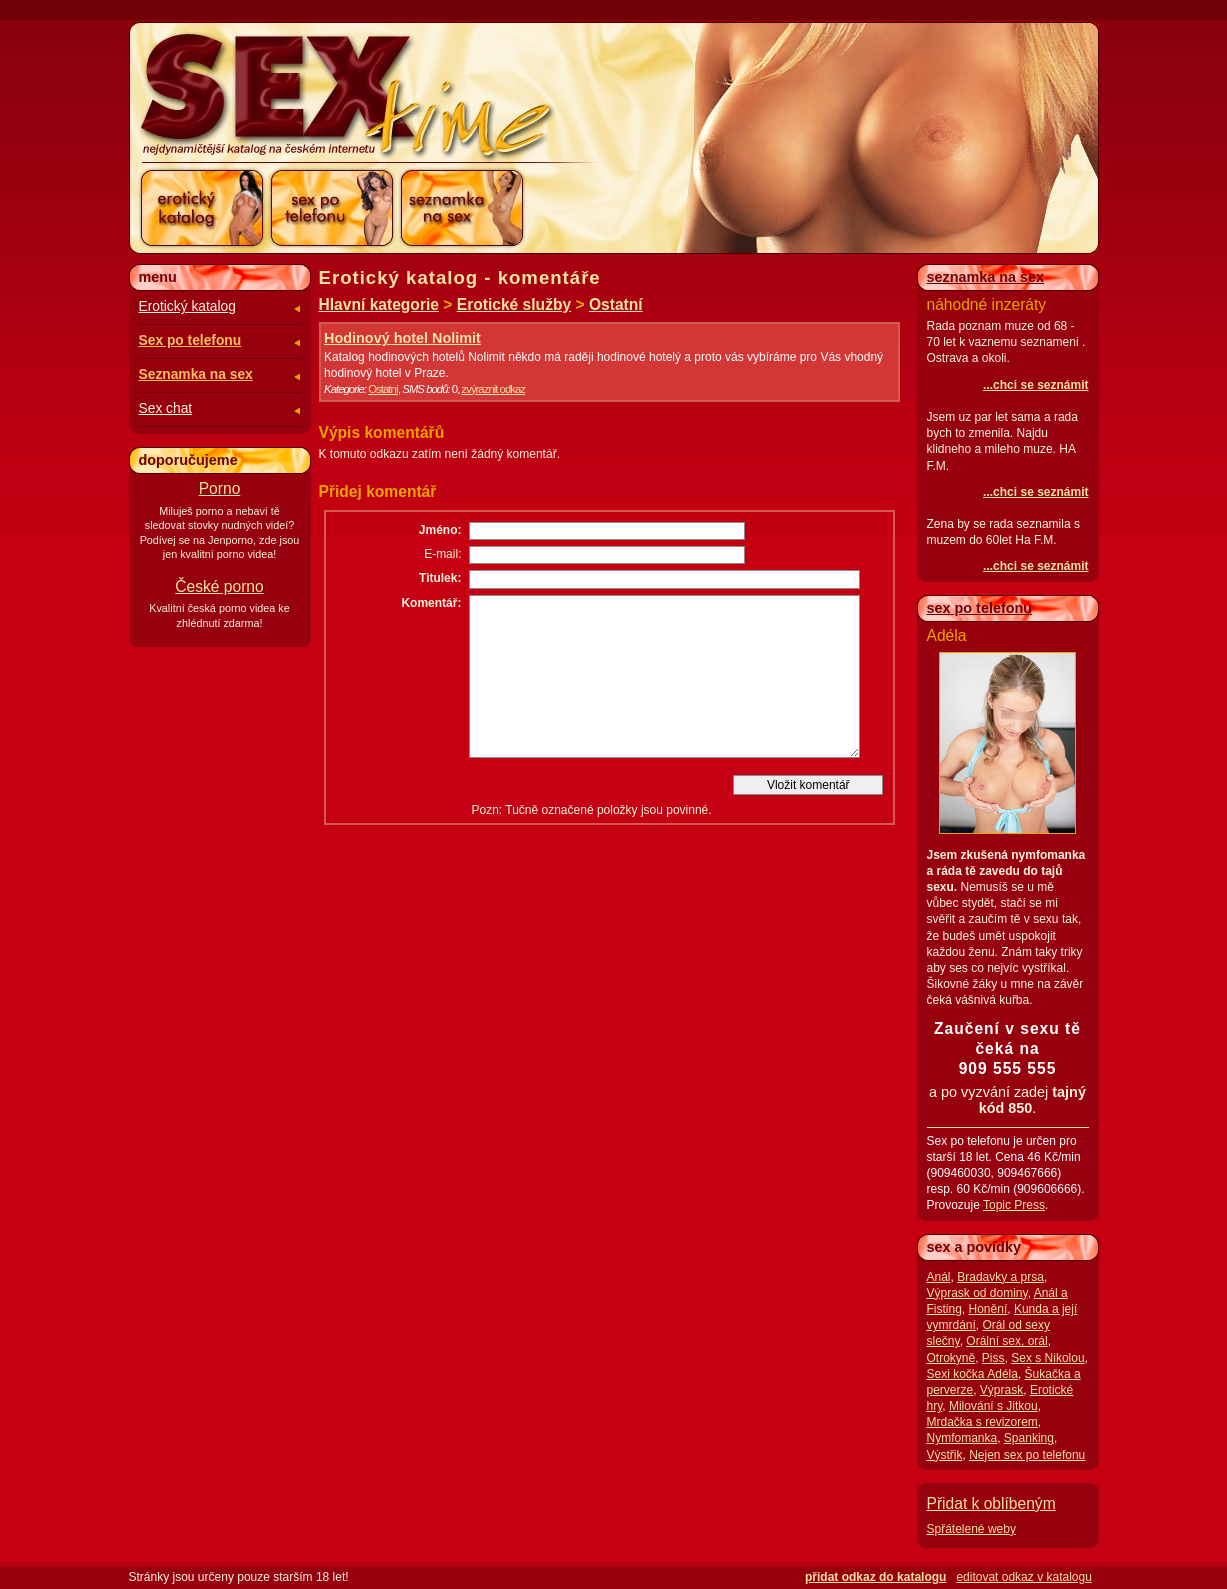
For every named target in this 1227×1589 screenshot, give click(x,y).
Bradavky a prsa (1000, 1277)
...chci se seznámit (1035, 385)
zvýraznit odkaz (493, 389)
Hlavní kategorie (379, 304)
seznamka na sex (986, 277)
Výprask (1001, 1390)
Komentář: (431, 603)
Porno (220, 488)
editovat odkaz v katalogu (1023, 1577)
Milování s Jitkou (993, 1406)
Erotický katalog (187, 306)
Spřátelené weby (971, 1529)
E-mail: (442, 554)
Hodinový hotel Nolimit (402, 338)
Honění (988, 1309)
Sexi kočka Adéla (972, 1374)
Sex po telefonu (190, 340)
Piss (993, 1358)
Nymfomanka (962, 1438)
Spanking (1029, 1438)
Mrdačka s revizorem (982, 1422)
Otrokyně (951, 1358)
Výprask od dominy (977, 1293)
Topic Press (1014, 1205)
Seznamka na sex (196, 374)
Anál (939, 1277)
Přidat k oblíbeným (991, 1503)
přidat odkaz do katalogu (875, 1577)
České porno (219, 586)
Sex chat (166, 408)
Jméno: (440, 530)
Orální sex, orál (1006, 1341)
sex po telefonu (980, 608)
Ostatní (616, 304)
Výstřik (945, 1455)
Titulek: (440, 578)
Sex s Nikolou (1047, 1358)
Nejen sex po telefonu (1027, 1455)
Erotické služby (514, 304)
